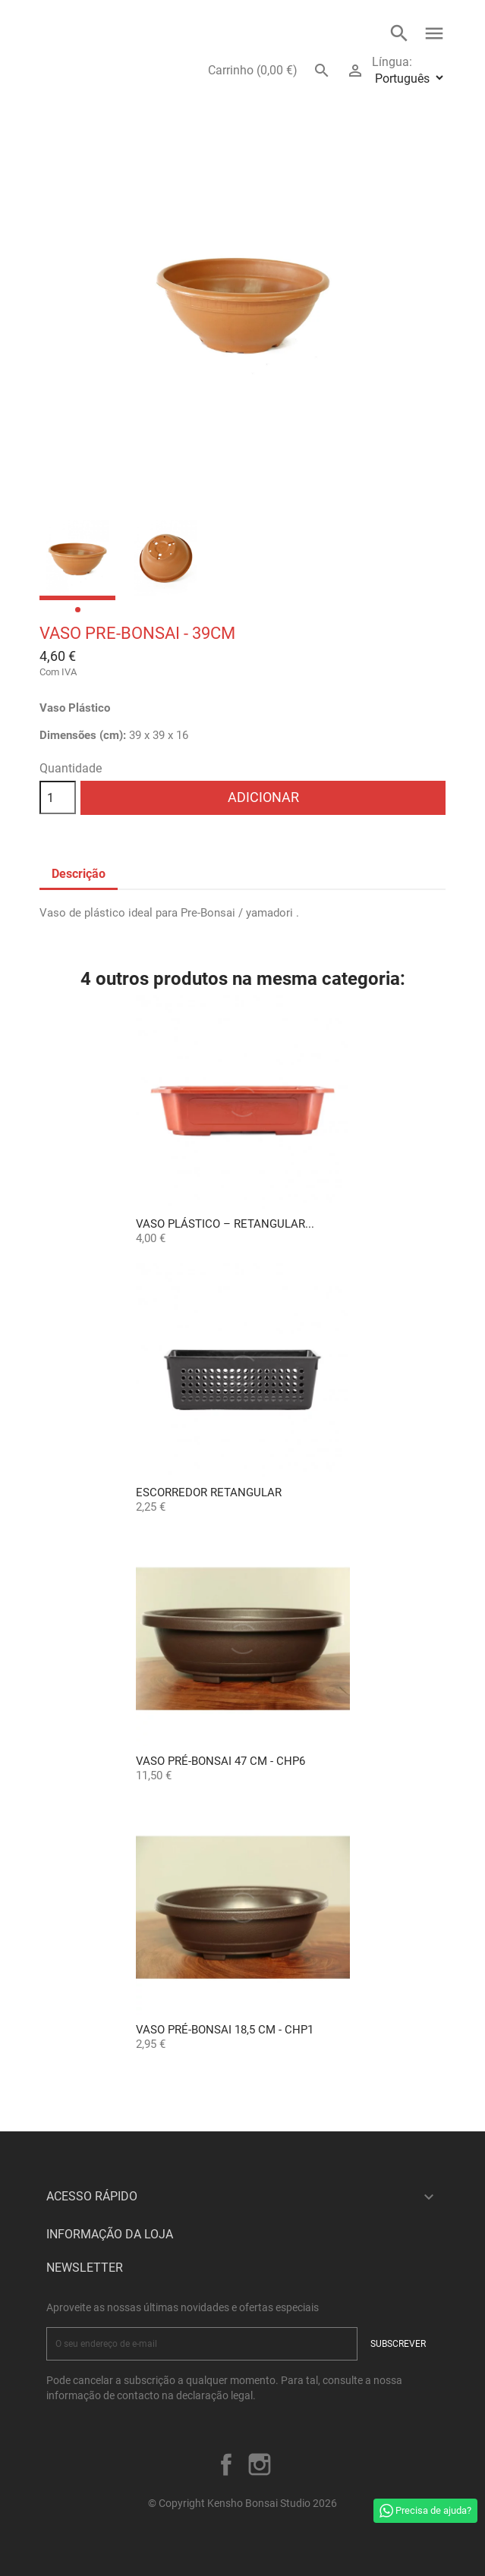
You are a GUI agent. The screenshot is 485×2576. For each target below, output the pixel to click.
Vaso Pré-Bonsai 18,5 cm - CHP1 (224, 2030)
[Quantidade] (57, 797)
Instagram (259, 2464)
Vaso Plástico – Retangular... (225, 1224)
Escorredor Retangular (209, 1492)
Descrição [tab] (79, 874)
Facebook (226, 2464)
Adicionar (263, 797)
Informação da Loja (109, 2234)
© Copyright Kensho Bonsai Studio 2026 (242, 2503)
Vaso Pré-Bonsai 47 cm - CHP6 (220, 1761)
